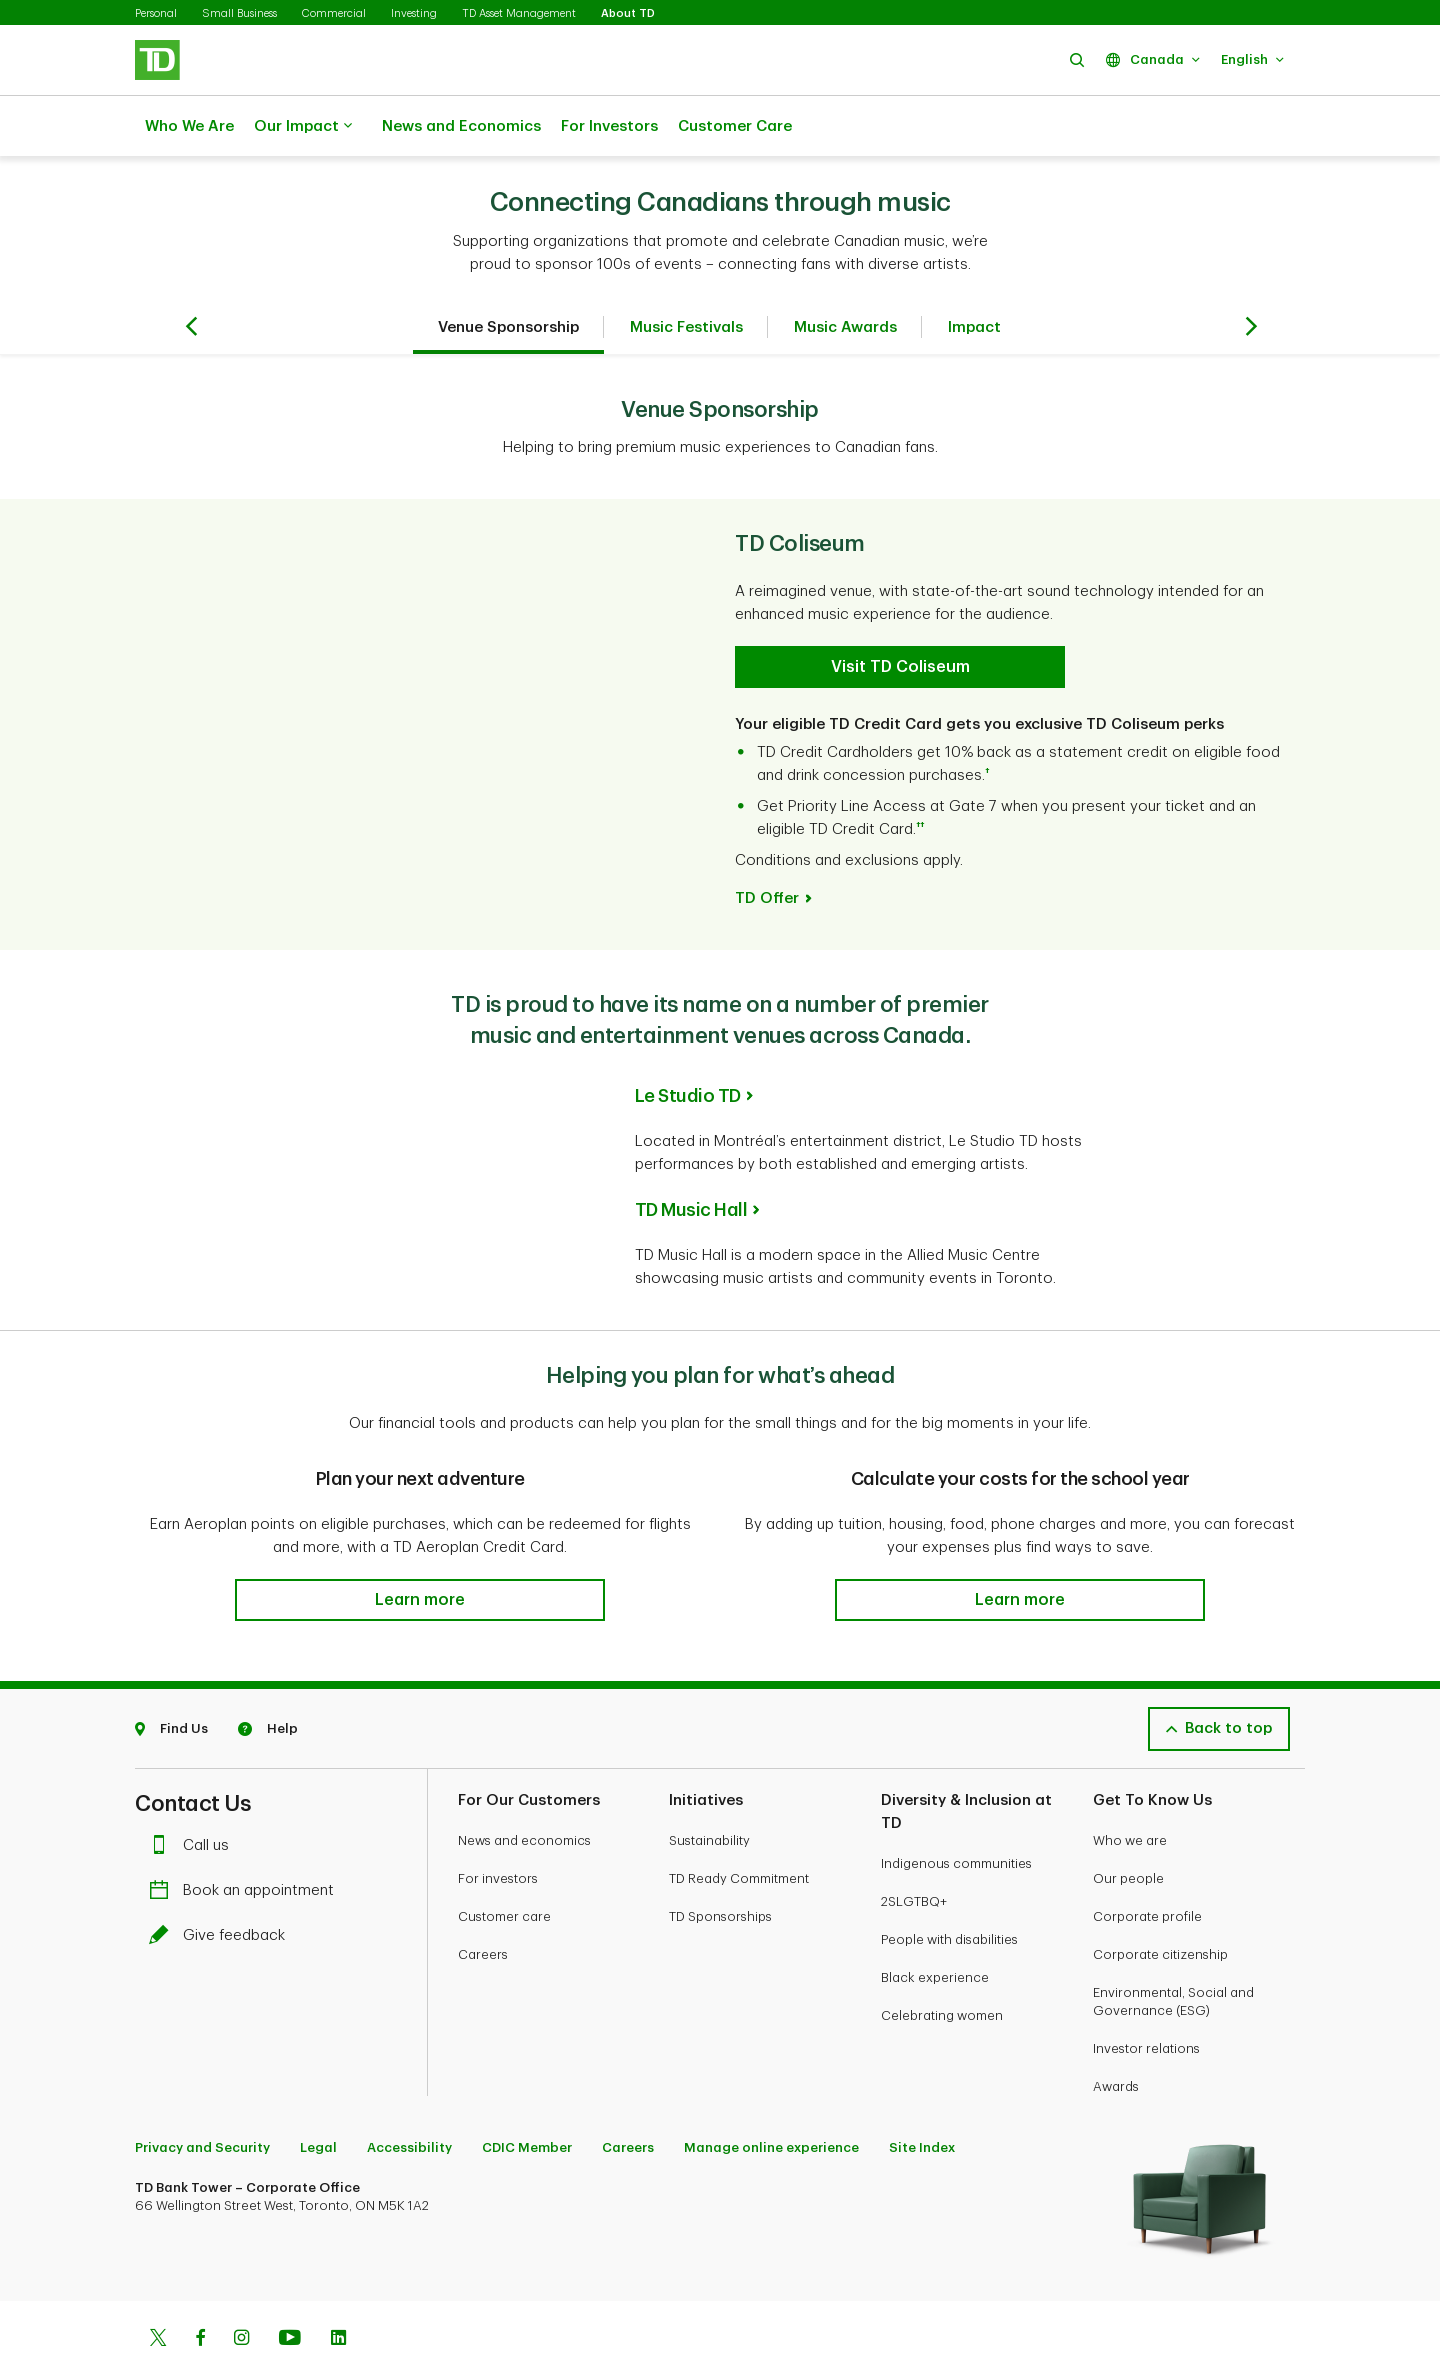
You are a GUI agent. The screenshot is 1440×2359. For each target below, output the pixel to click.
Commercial (334, 13)
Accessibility (409, 2097)
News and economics (524, 1790)
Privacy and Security (202, 2097)
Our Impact (303, 127)
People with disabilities (949, 1889)
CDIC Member (527, 2097)
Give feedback (222, 1885)
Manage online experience (771, 2097)
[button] (1077, 59)
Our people (1128, 1828)
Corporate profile (1147, 1866)
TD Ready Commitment (739, 1828)
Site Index (922, 2097)
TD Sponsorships (720, 1866)
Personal (156, 13)
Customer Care (735, 126)
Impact (974, 277)
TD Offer (767, 848)
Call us (194, 1795)
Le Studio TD (688, 1046)
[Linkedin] (338, 2290)
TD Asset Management (519, 13)
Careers (483, 1904)
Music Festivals (686, 277)
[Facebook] (200, 2290)
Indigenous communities (956, 1813)
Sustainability (709, 1790)
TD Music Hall (691, 1160)
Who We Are (189, 126)
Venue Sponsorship (508, 277)
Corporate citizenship (1160, 1904)
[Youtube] (290, 2290)
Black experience (935, 1927)
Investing (414, 13)
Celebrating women (942, 1965)
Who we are (1130, 1790)
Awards (1116, 2036)
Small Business (239, 13)
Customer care (504, 1866)
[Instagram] (241, 2290)
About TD (628, 13)
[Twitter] (158, 2290)
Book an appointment (246, 1840)
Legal (318, 2097)
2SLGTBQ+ (914, 1851)
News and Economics (461, 126)
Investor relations (1146, 1998)
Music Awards (845, 277)
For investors (498, 1828)
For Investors (609, 126)
